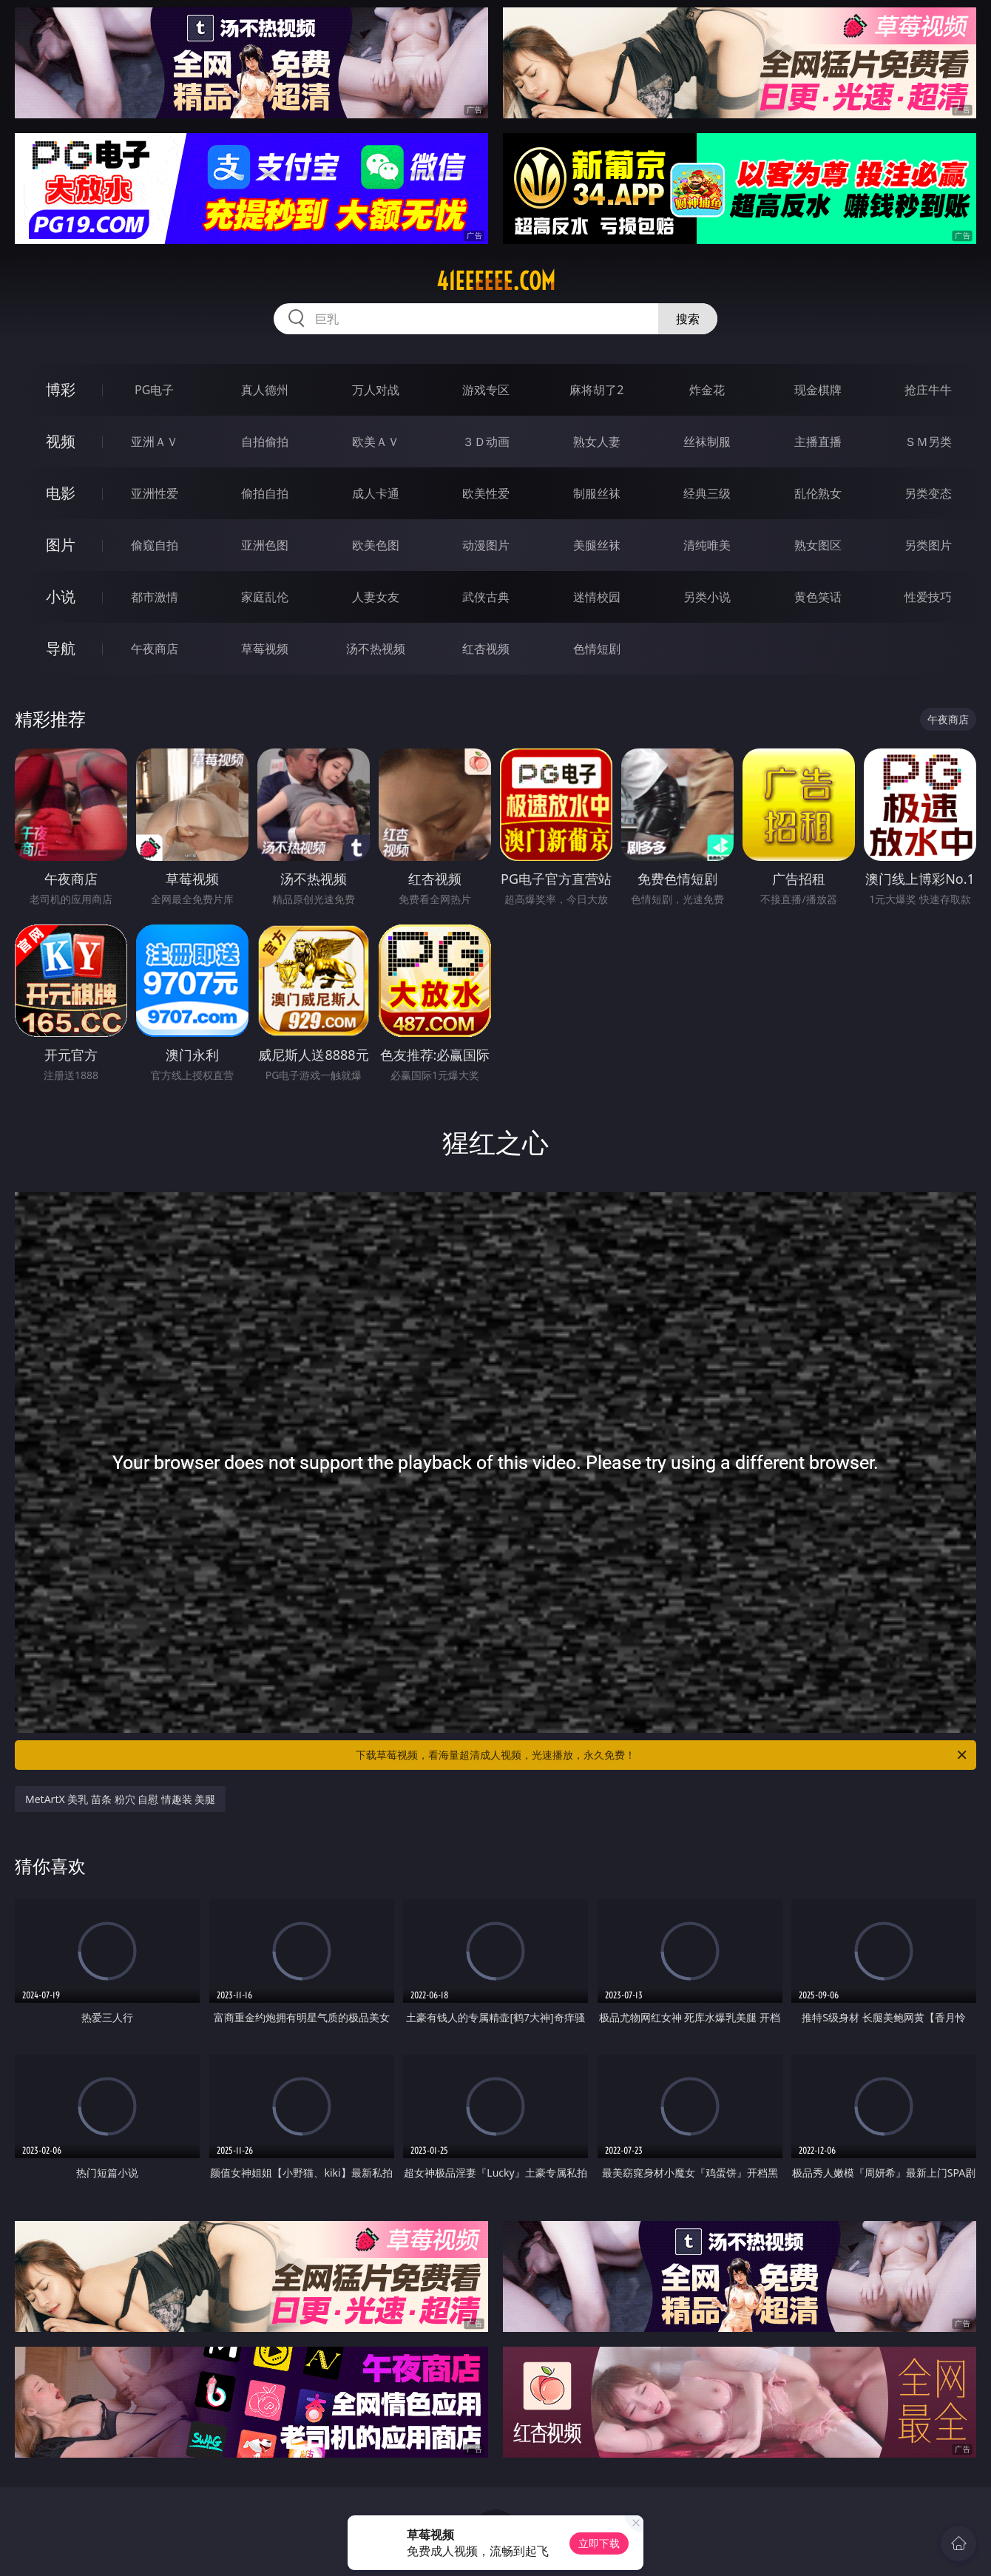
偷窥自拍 (154, 545)
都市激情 (154, 597)
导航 (60, 648)
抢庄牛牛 (928, 390)
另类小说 (707, 597)
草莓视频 (264, 648)
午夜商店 (154, 648)
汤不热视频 (375, 648)
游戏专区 (486, 390)
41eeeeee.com (495, 281)
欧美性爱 (486, 493)
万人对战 (375, 390)
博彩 (60, 389)
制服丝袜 (596, 493)
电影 (60, 493)
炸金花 (707, 390)
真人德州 (264, 390)
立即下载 (599, 2543)
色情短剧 (596, 648)
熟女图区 (818, 545)
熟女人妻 (596, 441)
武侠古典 (486, 597)
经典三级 (707, 493)
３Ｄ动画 (486, 441)
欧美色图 (375, 545)
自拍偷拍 (264, 441)
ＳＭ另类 (928, 441)
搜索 (688, 319)
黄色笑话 (818, 597)
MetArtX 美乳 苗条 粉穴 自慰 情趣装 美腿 (120, 1799)
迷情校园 (596, 597)
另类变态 (928, 493)
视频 (60, 441)
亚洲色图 (264, 545)
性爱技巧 (928, 597)
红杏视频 (486, 648)
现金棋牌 (818, 390)
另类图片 (928, 545)
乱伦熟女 (818, 493)
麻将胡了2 (596, 390)
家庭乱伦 (264, 597)
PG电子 (154, 390)
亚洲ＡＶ (154, 441)
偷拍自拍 (264, 493)
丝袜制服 (707, 441)
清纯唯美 (707, 545)
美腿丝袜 (596, 545)
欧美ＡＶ (375, 441)
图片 (60, 545)
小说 (60, 596)
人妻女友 (375, 597)
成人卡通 (375, 493)
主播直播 (818, 441)
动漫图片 (486, 545)
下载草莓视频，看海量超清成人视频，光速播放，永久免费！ (662, 1755)
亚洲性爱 (154, 493)
